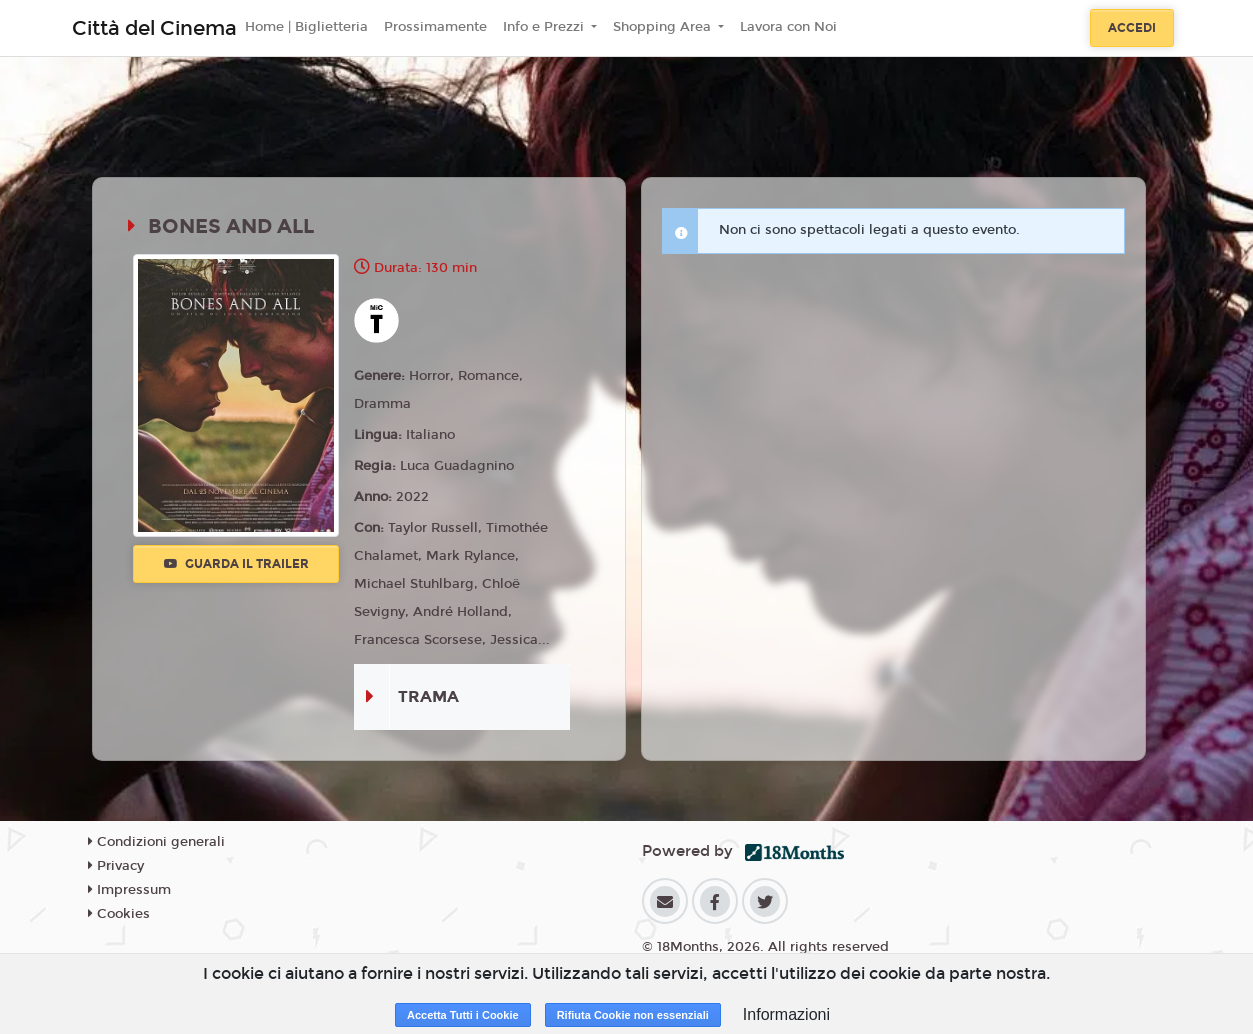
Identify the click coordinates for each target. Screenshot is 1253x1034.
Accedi (1132, 28)
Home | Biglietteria (306, 27)
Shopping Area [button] (664, 27)
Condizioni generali (156, 842)
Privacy (116, 866)
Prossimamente (435, 27)
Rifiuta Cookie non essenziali (633, 1015)
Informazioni (786, 1014)
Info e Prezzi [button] (545, 27)
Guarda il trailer (236, 564)
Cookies (119, 914)
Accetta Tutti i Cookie (463, 1015)
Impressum (129, 890)
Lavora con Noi (788, 27)
